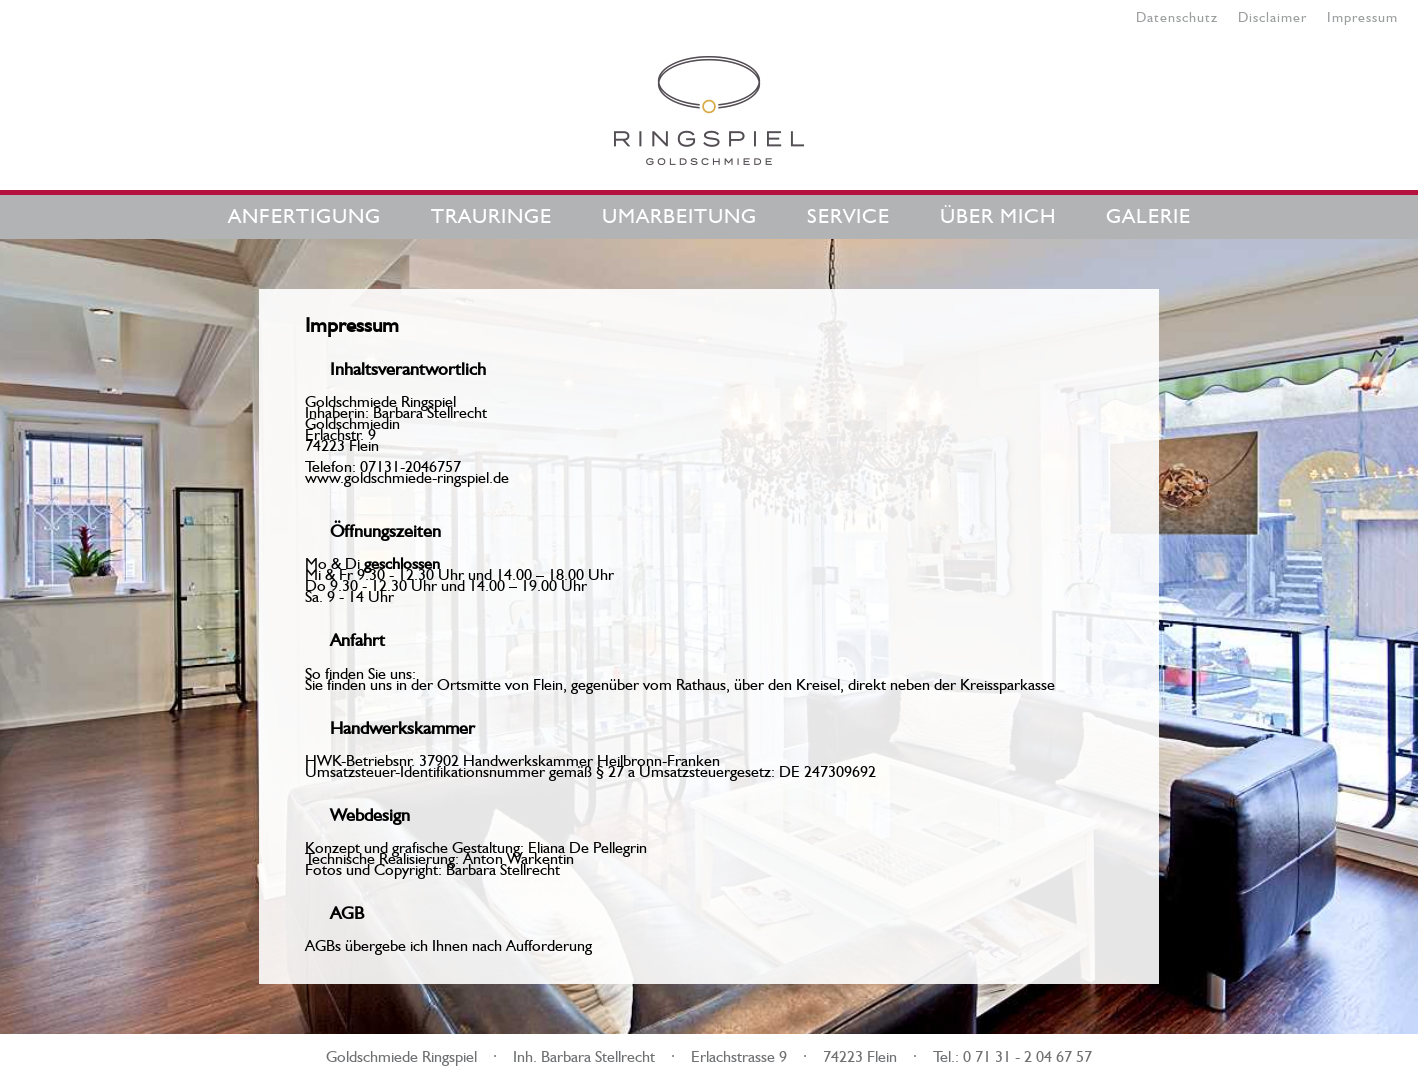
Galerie (1148, 212)
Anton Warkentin (518, 856)
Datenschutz (1177, 15)
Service (848, 212)
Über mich (998, 212)
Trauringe (491, 212)
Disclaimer (1272, 15)
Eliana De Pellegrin (587, 845)
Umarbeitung (679, 212)
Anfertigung (304, 212)
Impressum (1362, 15)
